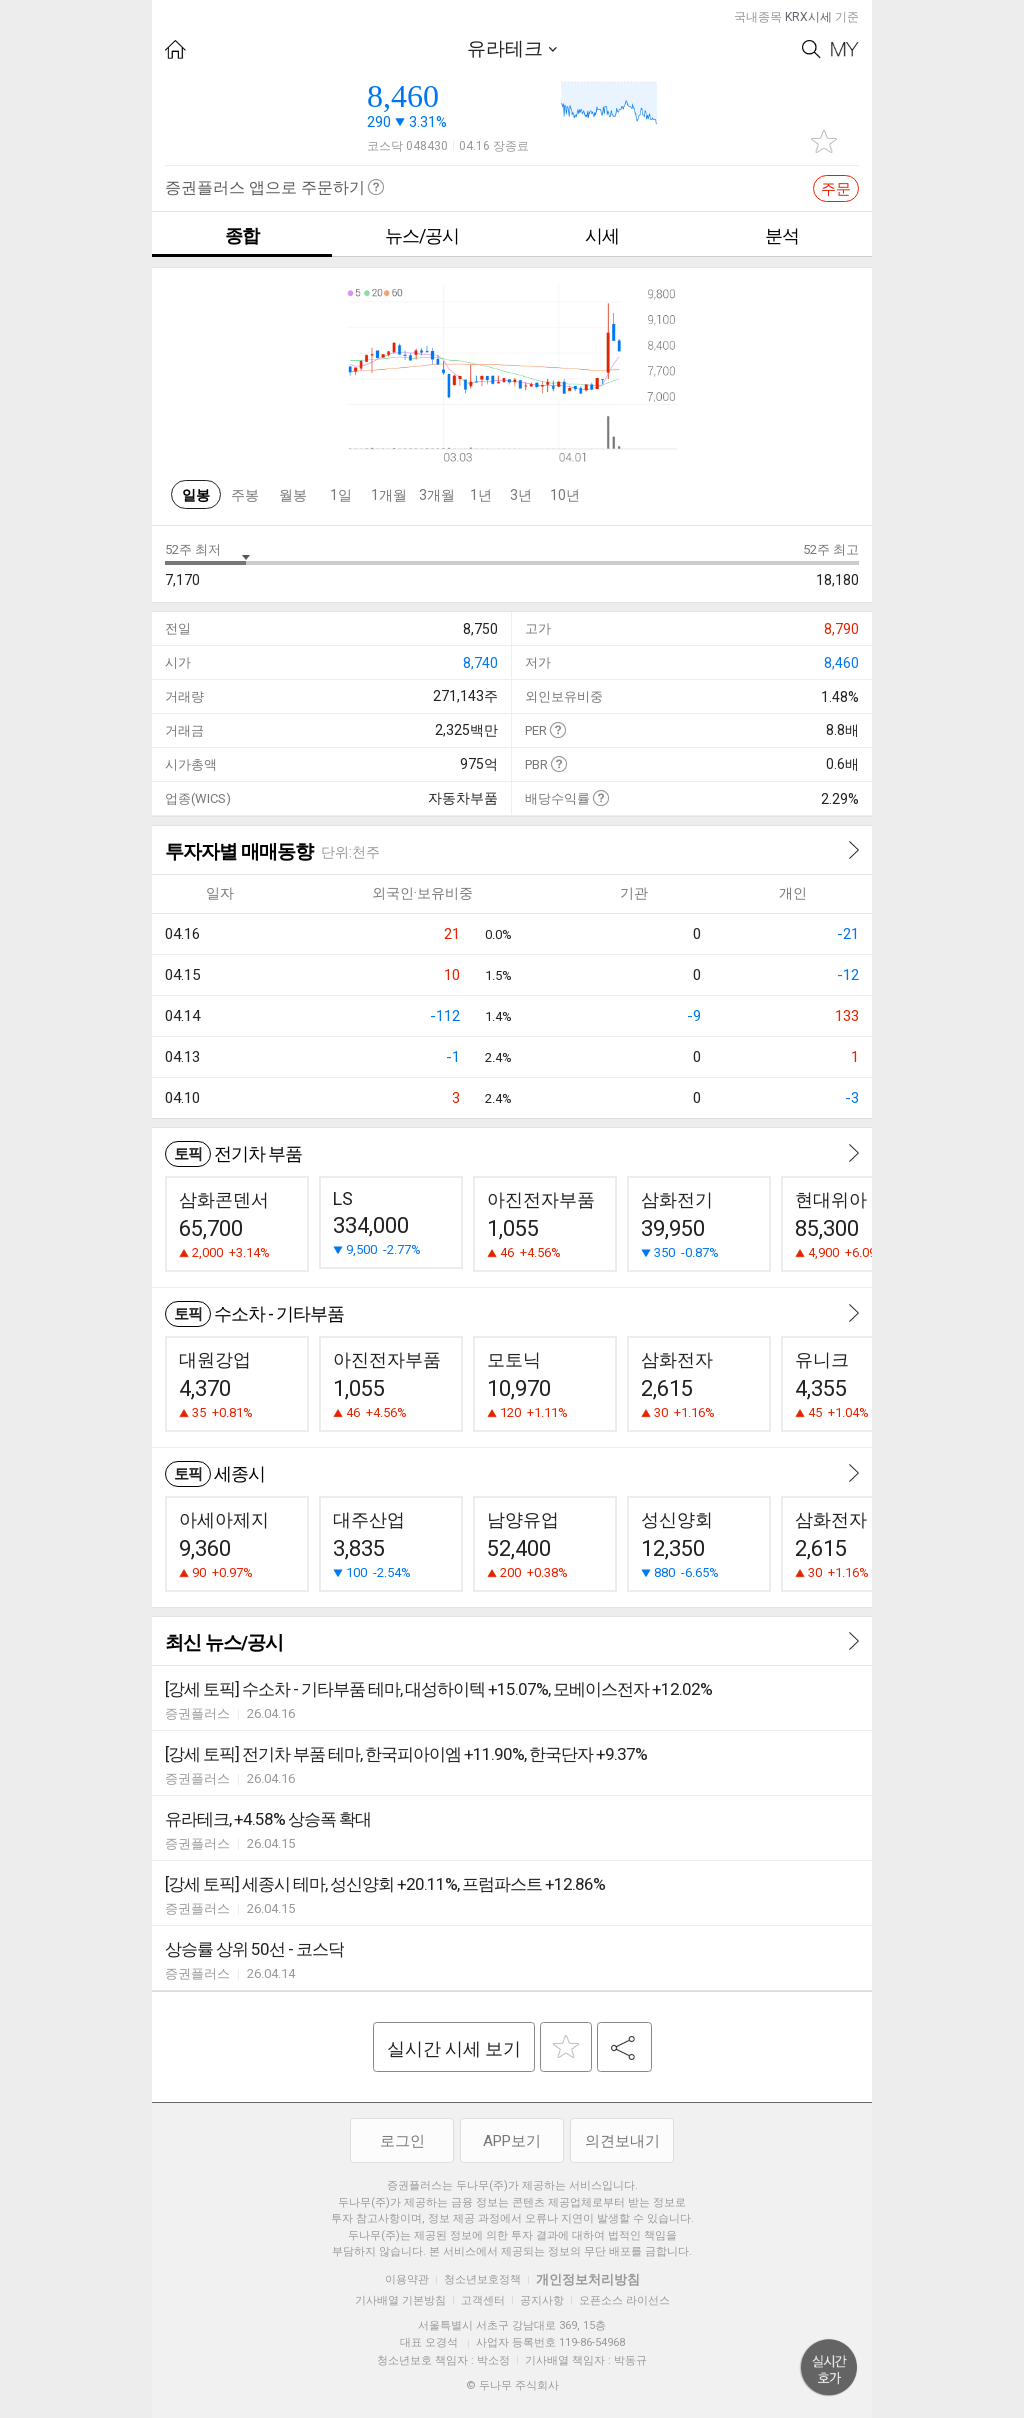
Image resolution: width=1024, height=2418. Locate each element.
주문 (836, 189)
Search (811, 49)
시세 (602, 235)
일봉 (196, 495)
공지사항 (542, 2300)
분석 (782, 235)
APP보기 (512, 2141)
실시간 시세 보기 (454, 2048)
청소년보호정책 (482, 2279)
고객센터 (483, 2300)
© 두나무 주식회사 (512, 2385)
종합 (242, 235)
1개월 (389, 495)
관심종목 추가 (824, 141)
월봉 (293, 495)
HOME (175, 49)
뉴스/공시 (422, 235)
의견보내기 (622, 2141)
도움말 (557, 729)
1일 (341, 495)
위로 (829, 2368)
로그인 (402, 2141)
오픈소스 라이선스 (624, 2300)
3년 (521, 495)
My (845, 49)
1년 (481, 495)
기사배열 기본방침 (400, 2300)
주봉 (245, 495)
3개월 (437, 495)
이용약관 (407, 2279)
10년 (565, 495)
